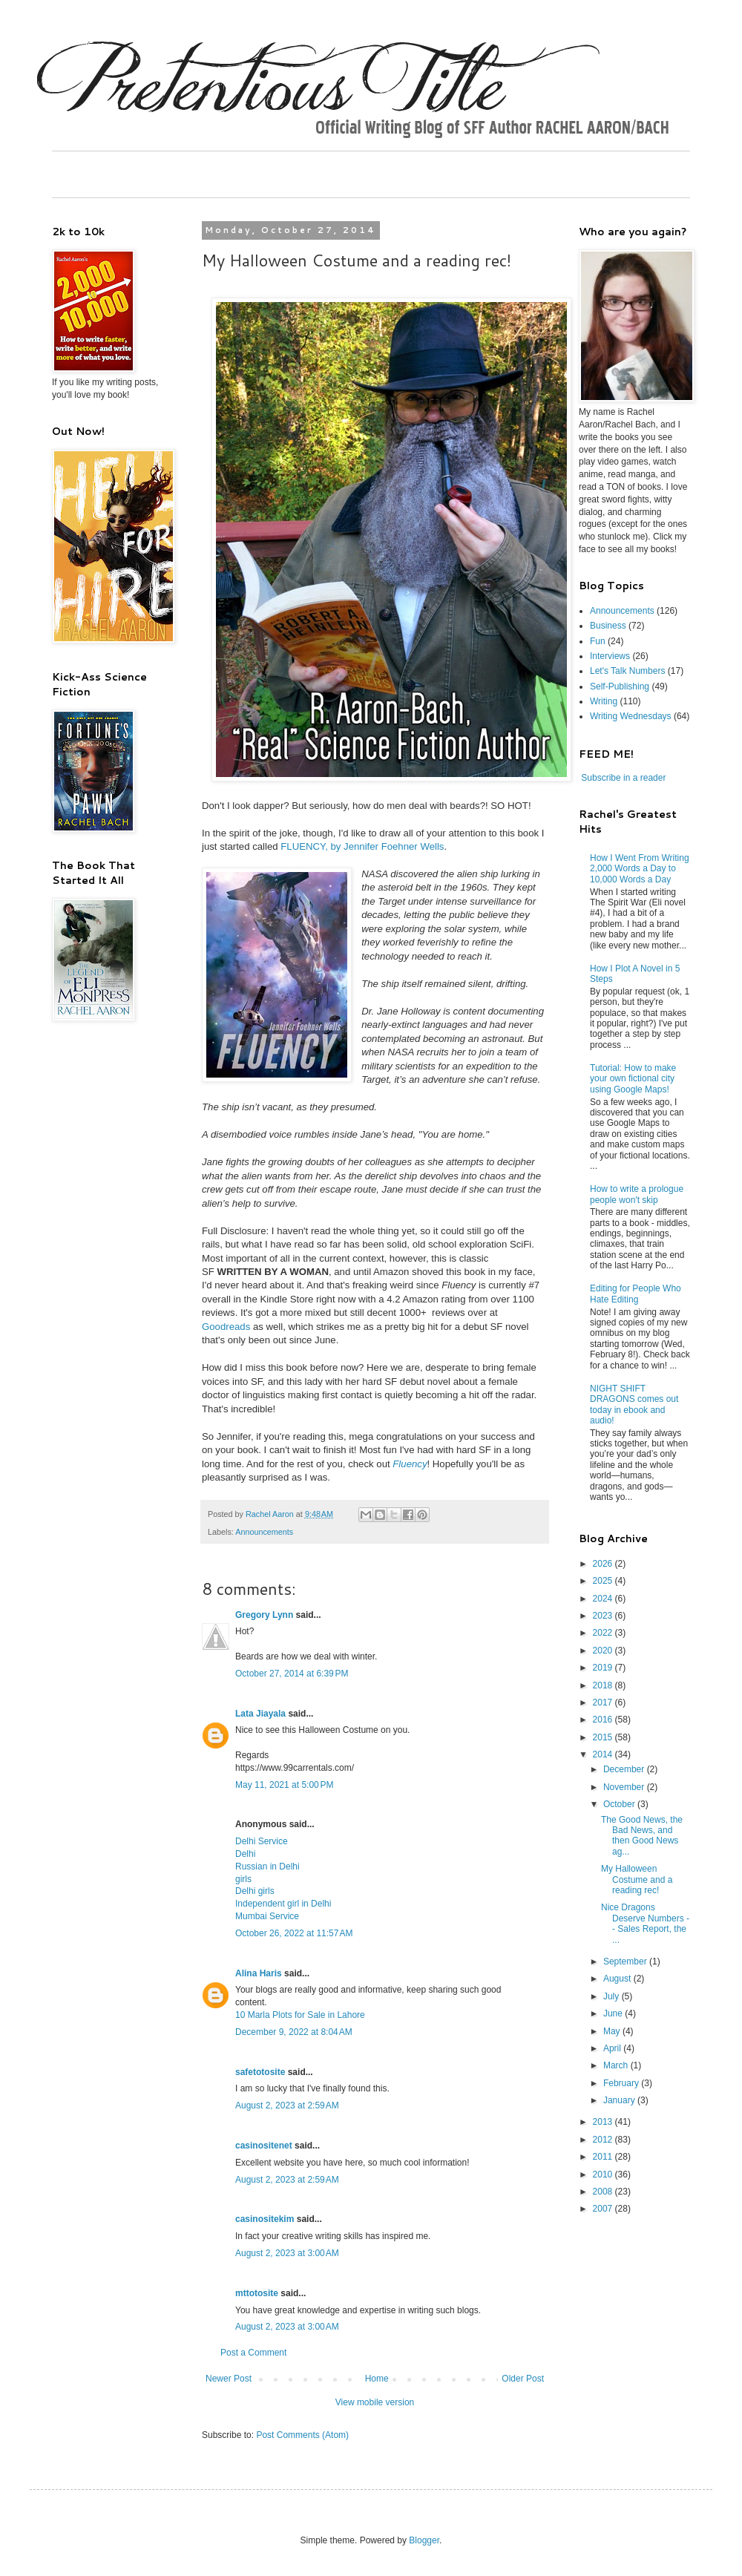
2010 (604, 2174)
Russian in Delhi (267, 1866)
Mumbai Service (267, 1916)
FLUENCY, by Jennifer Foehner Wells (362, 846)
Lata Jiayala (260, 1713)
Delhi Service (261, 1841)
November (625, 1787)
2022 (604, 1633)
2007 (604, 2208)
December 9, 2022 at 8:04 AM (293, 2032)
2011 (604, 2156)
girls (243, 1879)
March (617, 2065)
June (614, 2013)
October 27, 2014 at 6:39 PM (291, 1673)
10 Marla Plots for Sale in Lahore (300, 2015)
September (626, 1961)
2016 (604, 1719)
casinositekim (264, 2219)
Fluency (410, 1463)
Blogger (424, 2540)
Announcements (264, 1531)
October (620, 1804)
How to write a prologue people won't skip (636, 1194)
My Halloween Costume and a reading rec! (636, 1879)
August (618, 1978)
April (613, 2048)
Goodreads (226, 1326)
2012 (604, 2139)
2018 (604, 1685)
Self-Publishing (619, 686)
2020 (604, 1650)
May (613, 2031)
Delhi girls (255, 1891)
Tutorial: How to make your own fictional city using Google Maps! (633, 1079)
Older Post (523, 2378)
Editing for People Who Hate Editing (635, 1293)
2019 (604, 1667)
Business (608, 625)
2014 (604, 1754)
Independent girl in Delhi (283, 1903)
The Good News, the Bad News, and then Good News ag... (642, 1836)
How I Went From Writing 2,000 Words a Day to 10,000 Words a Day (639, 869)
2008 (604, 2191)
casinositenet (263, 2145)
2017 (604, 1702)
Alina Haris (258, 1973)
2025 (604, 1581)
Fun (597, 641)
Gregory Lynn (264, 1615)
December (625, 1769)
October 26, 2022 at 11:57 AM (293, 1933)
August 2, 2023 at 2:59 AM (287, 2105)
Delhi (245, 1854)
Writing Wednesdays (631, 716)
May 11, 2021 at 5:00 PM (284, 1785)
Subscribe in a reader (623, 778)
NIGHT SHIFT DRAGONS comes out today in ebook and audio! (634, 1404)
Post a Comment (253, 2352)
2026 (604, 1564)
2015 (604, 1737)
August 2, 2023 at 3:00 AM (287, 2253)
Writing (603, 701)
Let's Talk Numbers (627, 671)
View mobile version (375, 2402)
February (622, 2083)
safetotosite (260, 2072)
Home (377, 2378)
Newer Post (229, 2378)
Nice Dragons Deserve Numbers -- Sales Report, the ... (645, 1923)
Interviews (610, 656)
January (620, 2100)
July (612, 1996)
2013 (604, 2122)
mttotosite (256, 2293)
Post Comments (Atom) (302, 2435)
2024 (604, 1598)
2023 (604, 1615)
